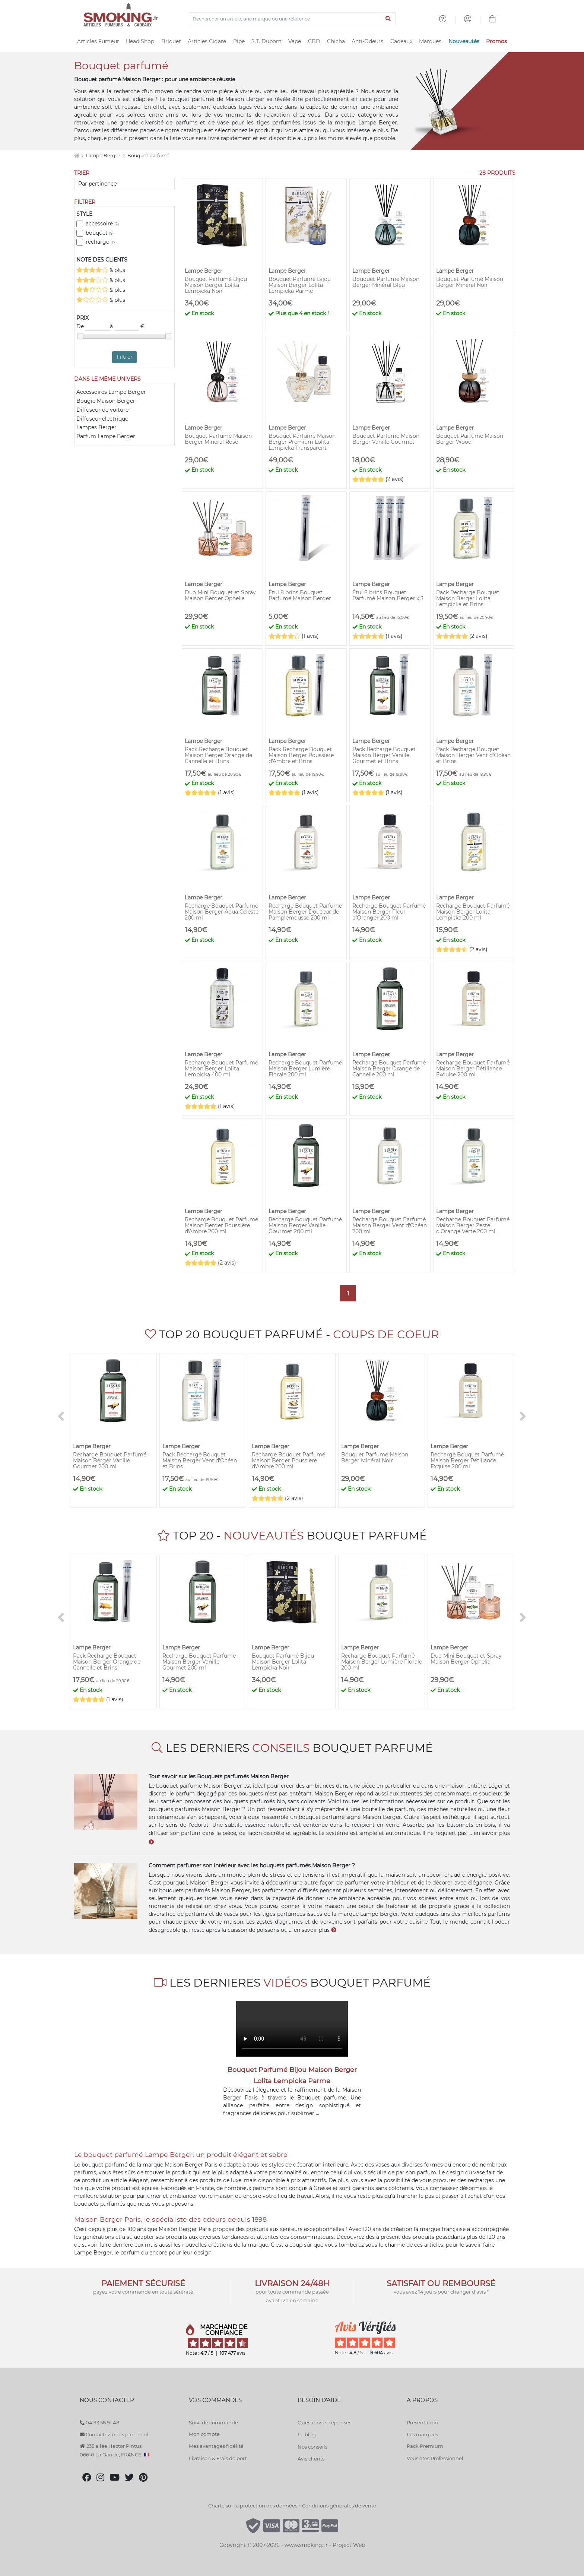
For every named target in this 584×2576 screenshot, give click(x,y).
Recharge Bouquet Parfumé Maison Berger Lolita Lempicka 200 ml (473, 911)
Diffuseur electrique (102, 418)
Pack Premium (425, 2446)
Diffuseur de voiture (102, 409)
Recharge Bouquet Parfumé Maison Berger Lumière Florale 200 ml (305, 1068)
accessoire (102, 223)
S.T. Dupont (266, 41)
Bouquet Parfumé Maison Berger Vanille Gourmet (385, 439)
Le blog (307, 2434)
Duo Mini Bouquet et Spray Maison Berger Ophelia (220, 595)
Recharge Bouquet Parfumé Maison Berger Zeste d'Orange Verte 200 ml (473, 1225)
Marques (430, 41)
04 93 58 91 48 (99, 2422)
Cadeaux (401, 41)
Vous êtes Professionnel (435, 2458)
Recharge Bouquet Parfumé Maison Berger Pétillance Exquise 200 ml (473, 1068)
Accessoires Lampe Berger (111, 392)
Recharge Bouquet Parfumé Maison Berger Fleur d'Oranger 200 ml (389, 911)
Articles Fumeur (98, 41)
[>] (523, 1417)
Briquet (171, 41)
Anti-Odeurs (367, 41)
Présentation (422, 2422)
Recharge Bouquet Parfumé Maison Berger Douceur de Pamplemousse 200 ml (305, 911)
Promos (496, 41)
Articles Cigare (207, 41)
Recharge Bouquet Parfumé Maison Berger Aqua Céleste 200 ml (221, 911)
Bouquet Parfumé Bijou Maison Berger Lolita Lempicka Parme (300, 285)
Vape (294, 41)
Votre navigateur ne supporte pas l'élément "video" (292, 2029)
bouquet (100, 233)
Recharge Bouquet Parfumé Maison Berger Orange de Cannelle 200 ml (389, 1068)
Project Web (349, 2545)
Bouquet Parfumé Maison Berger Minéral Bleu (385, 282)
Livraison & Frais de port (218, 2458)
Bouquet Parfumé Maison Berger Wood (469, 439)
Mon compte (204, 2434)
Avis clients (311, 2459)
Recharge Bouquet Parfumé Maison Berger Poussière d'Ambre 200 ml (221, 1225)
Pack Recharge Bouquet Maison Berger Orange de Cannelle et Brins (218, 755)
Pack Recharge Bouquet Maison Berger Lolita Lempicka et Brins (467, 598)
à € (127, 327)
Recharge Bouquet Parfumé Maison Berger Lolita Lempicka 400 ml (221, 1068)
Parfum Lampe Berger (105, 436)
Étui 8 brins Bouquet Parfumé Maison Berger (300, 595)
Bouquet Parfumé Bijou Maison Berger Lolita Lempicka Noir (216, 285)
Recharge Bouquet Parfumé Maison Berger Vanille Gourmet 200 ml (305, 1225)
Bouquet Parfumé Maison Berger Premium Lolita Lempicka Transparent (302, 442)
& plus (100, 270)
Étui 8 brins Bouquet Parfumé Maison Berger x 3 (387, 595)
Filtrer (125, 357)
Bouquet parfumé (148, 155)
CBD (314, 41)
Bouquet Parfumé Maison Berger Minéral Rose (218, 439)
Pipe (239, 41)
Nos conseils (312, 2447)
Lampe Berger (103, 155)
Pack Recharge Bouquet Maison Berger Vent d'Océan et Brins (473, 755)
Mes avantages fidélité (216, 2446)
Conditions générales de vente (339, 2506)
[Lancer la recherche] (388, 19)
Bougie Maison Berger (105, 401)
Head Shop (140, 41)
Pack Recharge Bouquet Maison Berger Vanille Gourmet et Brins (384, 755)
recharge (101, 241)
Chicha (336, 41)
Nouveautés (463, 41)
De (93, 327)
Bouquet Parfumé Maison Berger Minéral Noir (469, 282)
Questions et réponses (324, 2422)
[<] (61, 1417)
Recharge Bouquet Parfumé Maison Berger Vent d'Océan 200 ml (389, 1225)
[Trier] (124, 184)
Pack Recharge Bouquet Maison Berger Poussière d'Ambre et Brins (301, 755)
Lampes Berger (96, 427)
